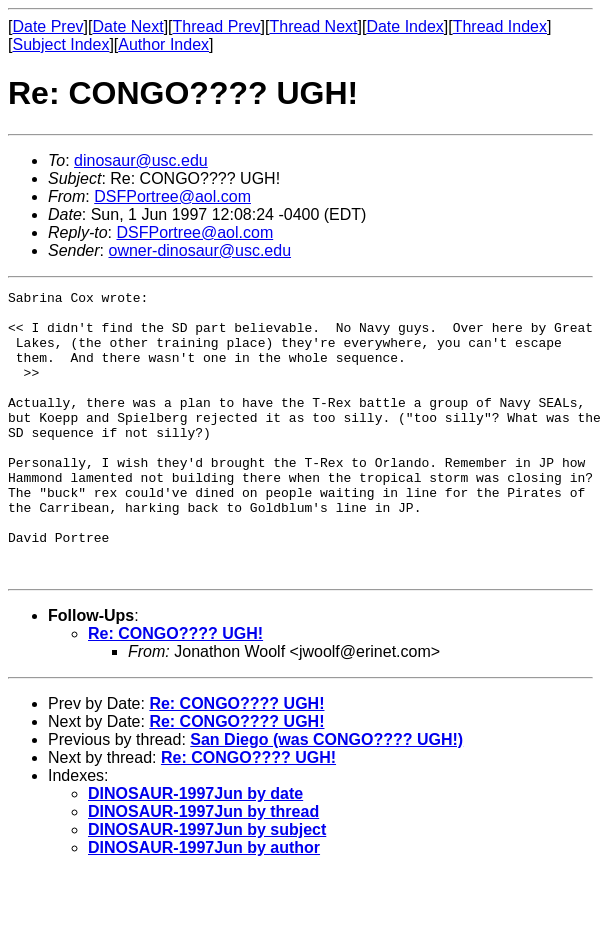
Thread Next (313, 26)
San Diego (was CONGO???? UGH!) (326, 796)
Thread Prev (217, 26)
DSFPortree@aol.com (172, 196)
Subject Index (60, 44)
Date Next (127, 26)
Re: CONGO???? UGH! (175, 690)
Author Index (163, 44)
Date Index (404, 26)
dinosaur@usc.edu (141, 160)
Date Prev (47, 26)
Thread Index (500, 26)
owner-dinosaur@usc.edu (199, 250)
